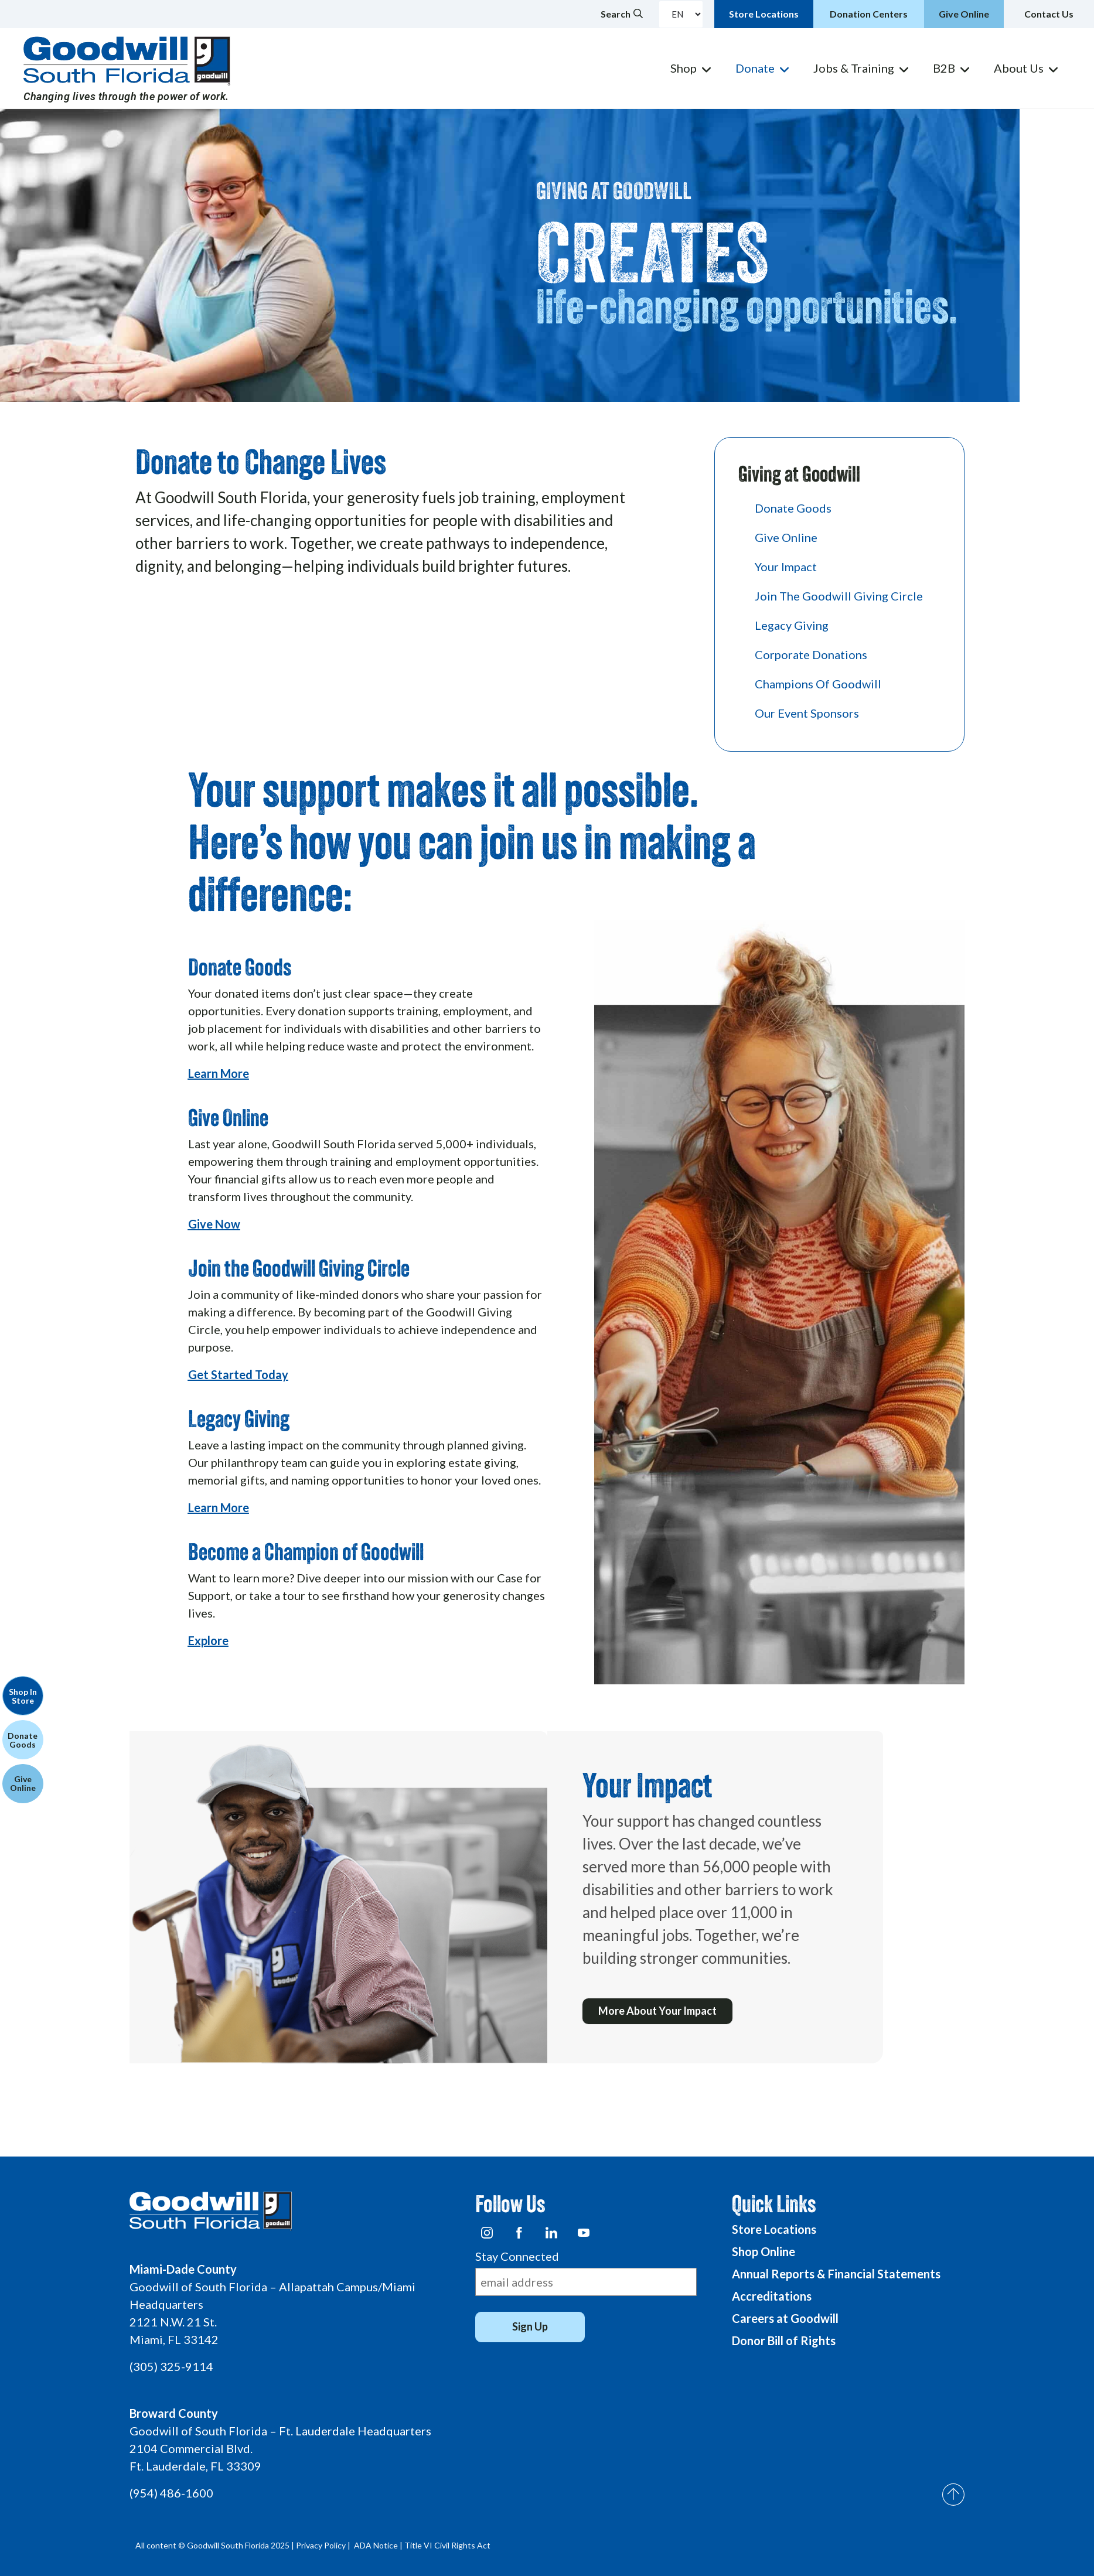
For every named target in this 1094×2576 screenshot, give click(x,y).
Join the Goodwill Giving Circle (839, 596)
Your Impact (786, 566)
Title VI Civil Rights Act (447, 2545)
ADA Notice (376, 2545)
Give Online (786, 537)
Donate (755, 68)
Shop (683, 68)
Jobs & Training (853, 68)
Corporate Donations (811, 654)
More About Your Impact (659, 2012)
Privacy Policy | (324, 2545)
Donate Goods (793, 508)
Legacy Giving (792, 625)
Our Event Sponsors (807, 713)
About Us (1019, 68)
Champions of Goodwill (818, 684)
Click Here (157, 608)
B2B (944, 68)
